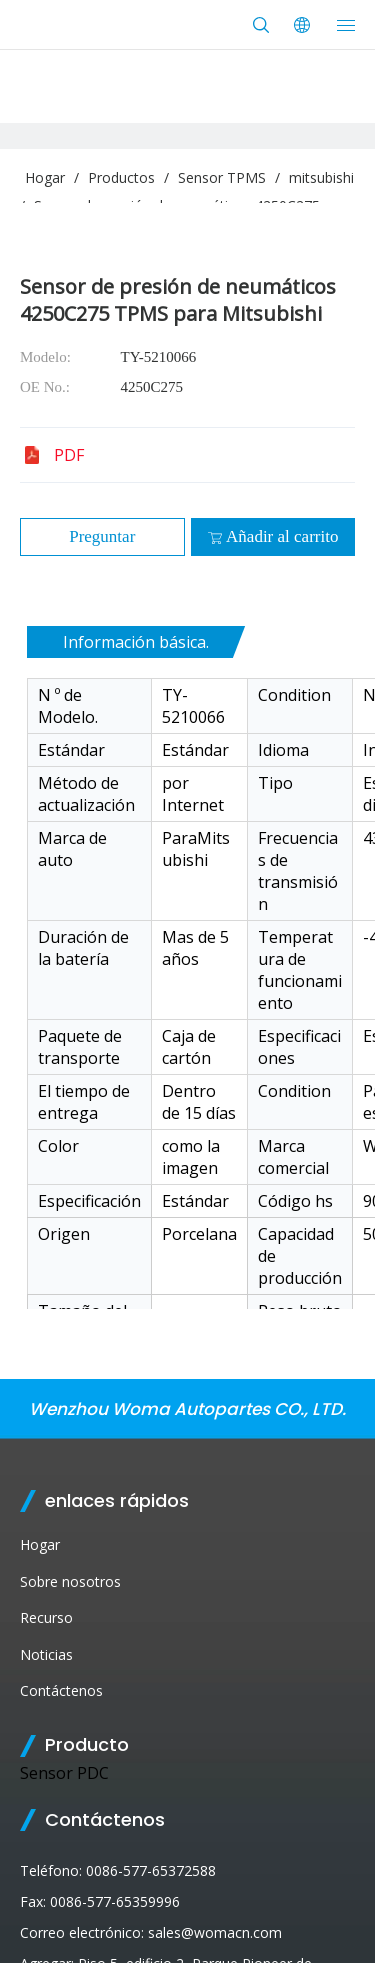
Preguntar (102, 536)
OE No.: (45, 387)
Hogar (40, 1544)
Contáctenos (61, 1690)
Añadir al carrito (272, 536)
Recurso (46, 1617)
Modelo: (45, 357)
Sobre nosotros (70, 1581)
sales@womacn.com (215, 1932)
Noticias (46, 1654)
